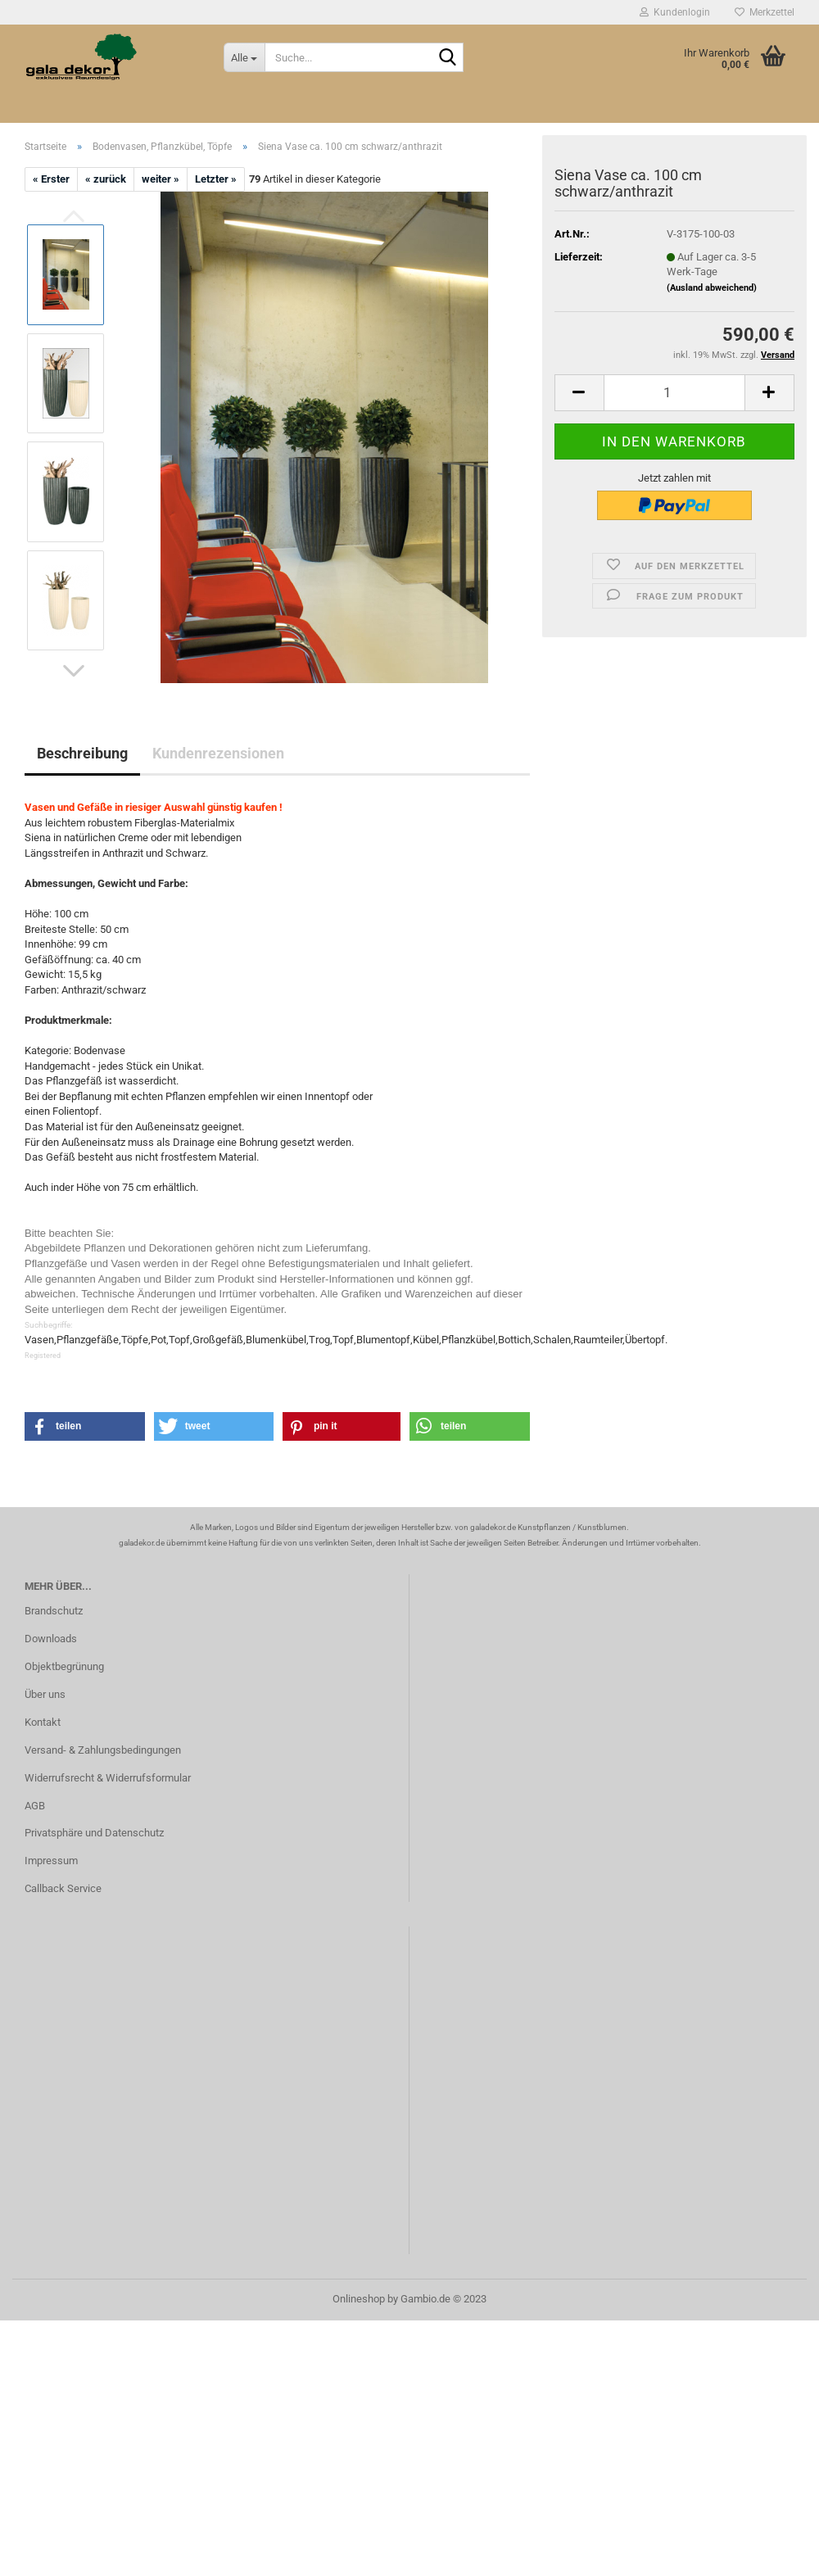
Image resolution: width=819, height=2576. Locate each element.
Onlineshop (359, 2299)
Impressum (51, 1860)
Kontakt (43, 1722)
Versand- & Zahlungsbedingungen (103, 1750)
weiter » (160, 179)
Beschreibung (82, 753)
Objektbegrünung (64, 1666)
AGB (35, 1806)
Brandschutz (54, 1611)
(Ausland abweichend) (712, 288)
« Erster (51, 179)
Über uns (45, 1694)
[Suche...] (244, 57)
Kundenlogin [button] (675, 12)
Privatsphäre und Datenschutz (94, 1833)
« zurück (105, 179)
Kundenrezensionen (218, 753)
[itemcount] (674, 392)
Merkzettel (764, 12)
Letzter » (216, 179)
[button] (73, 670)
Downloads (51, 1638)
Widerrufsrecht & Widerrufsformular (108, 1778)
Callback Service (63, 1888)
